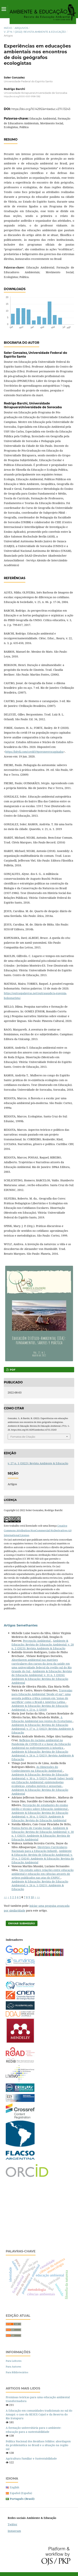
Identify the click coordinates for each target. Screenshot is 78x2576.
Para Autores (13, 2366)
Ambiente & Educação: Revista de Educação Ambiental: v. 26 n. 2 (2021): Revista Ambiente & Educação (43, 1755)
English (14, 2487)
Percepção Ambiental (37, 1640)
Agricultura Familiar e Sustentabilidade (31, 2458)
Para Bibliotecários (17, 2372)
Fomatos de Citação (22, 1436)
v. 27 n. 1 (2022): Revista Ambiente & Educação (35, 31)
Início (8, 27)
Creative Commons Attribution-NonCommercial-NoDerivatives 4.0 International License (37, 1530)
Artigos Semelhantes (21, 1625)
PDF (12, 1369)
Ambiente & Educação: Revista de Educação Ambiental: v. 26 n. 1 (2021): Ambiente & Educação (40, 1885)
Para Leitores (14, 2361)
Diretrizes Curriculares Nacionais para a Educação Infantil (39, 1849)
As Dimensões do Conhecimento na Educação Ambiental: (37, 1769)
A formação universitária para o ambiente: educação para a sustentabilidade (33, 2429)
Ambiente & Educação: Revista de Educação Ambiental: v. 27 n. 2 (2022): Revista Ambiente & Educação (43, 1728)
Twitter (12, 2524)
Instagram (14, 2531)
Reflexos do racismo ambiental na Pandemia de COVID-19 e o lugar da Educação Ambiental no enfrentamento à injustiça (41, 1744)
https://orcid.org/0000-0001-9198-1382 (22, 96)
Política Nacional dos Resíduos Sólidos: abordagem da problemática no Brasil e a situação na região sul (38, 2445)
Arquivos (21, 27)
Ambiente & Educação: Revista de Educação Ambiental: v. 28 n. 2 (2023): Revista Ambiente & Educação (43, 1644)
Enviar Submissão (21, 1923)
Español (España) (21, 2493)
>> (38, 1897)
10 (32, 1897)
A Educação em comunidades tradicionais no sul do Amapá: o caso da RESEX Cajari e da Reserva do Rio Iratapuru (39, 2414)
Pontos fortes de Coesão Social (31, 1828)
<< (5, 1897)
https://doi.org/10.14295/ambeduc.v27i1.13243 (40, 109)
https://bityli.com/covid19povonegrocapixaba (34, 751)
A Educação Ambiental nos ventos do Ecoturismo (42, 1719)
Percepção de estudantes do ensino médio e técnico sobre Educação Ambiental (40, 1807)
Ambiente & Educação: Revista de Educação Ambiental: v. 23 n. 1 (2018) (40, 1707)
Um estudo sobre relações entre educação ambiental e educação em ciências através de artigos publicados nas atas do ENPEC (43, 1873)
